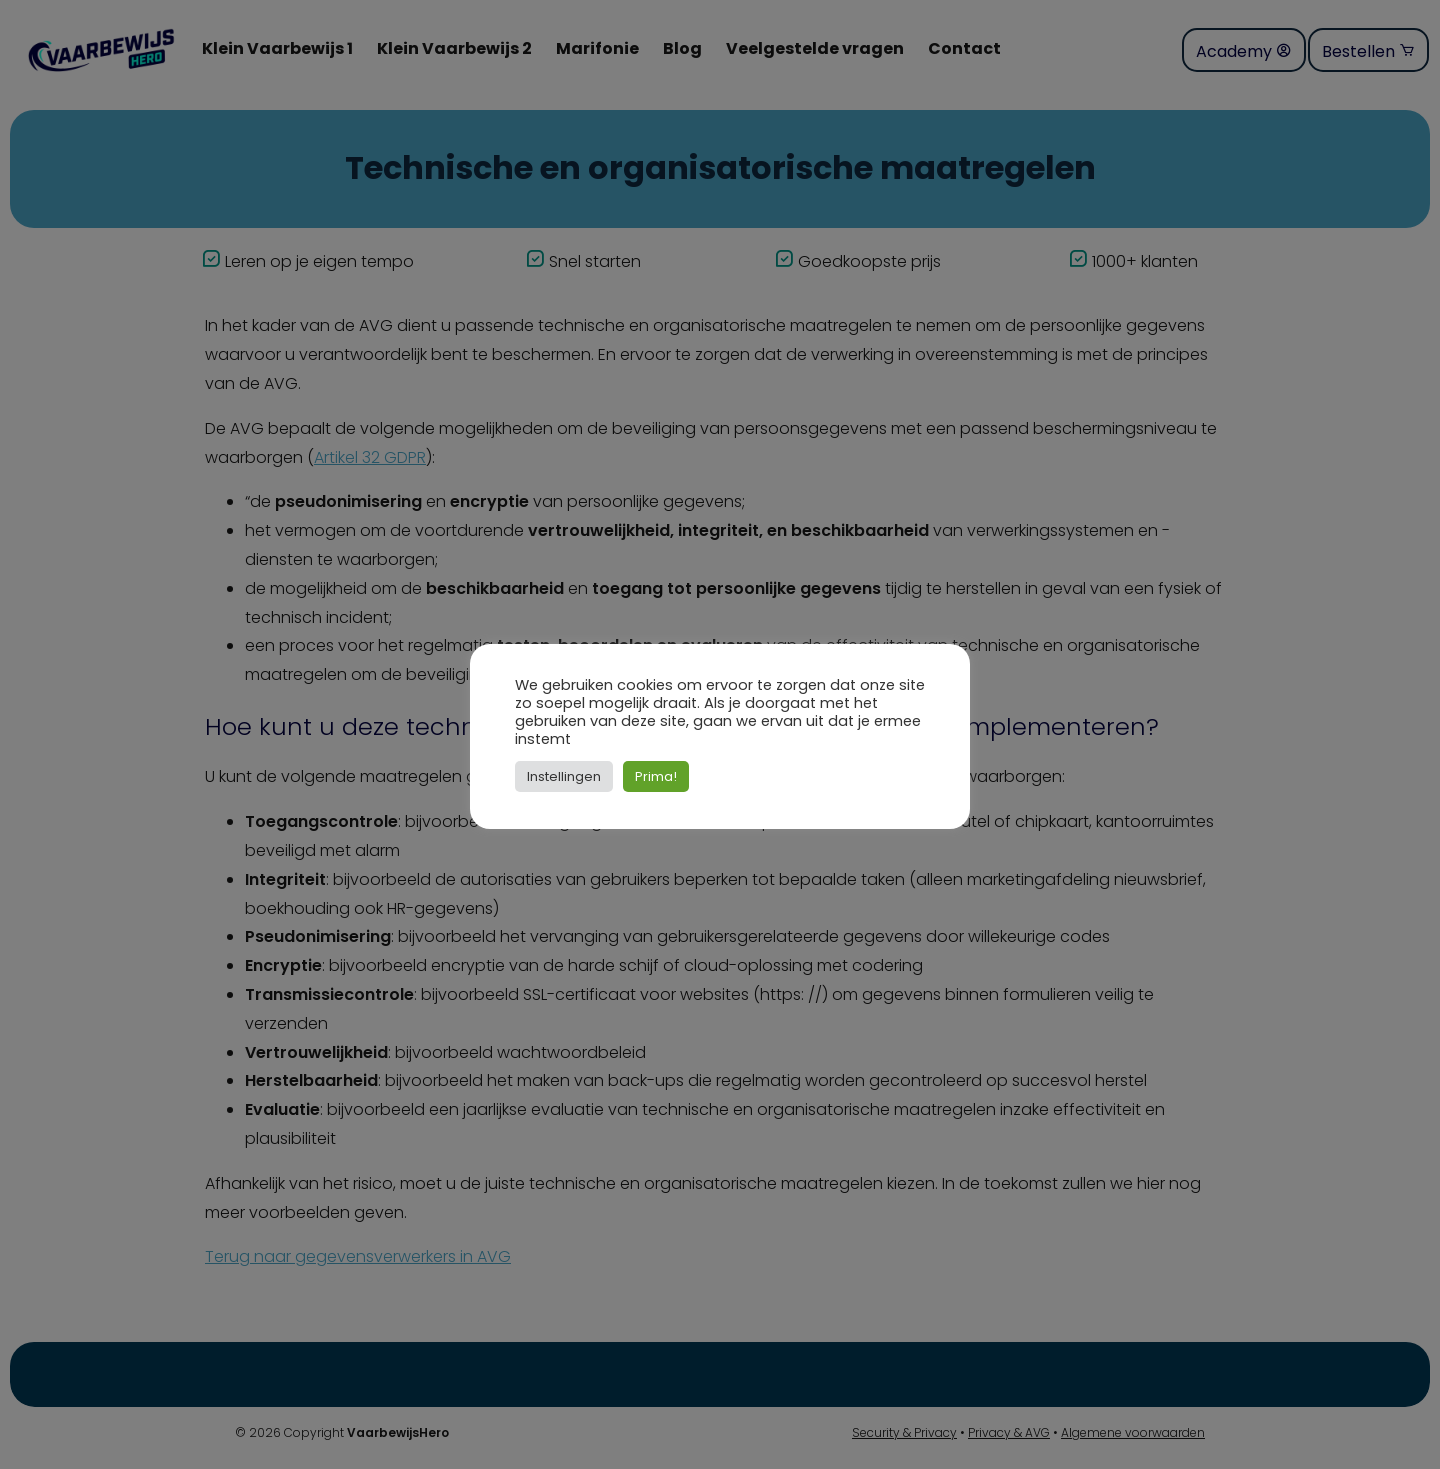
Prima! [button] (656, 776)
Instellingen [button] (564, 776)
